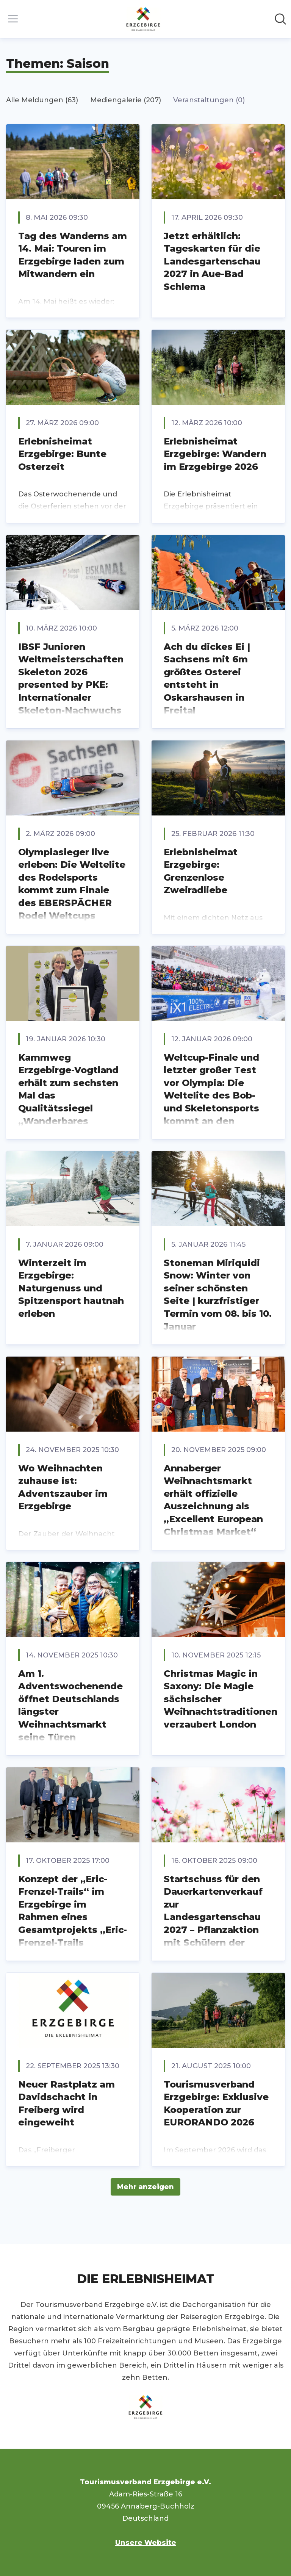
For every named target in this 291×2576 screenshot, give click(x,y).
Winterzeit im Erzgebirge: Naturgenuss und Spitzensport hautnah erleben (71, 1288)
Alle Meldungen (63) (42, 100)
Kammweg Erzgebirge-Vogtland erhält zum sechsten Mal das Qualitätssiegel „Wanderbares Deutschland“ (68, 1095)
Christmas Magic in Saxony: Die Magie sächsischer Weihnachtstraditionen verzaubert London (220, 1699)
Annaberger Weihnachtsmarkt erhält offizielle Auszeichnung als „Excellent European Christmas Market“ (213, 1500)
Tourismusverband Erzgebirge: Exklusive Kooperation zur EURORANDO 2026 (216, 2103)
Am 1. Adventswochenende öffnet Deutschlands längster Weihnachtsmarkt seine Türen (70, 1705)
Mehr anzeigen (145, 2187)
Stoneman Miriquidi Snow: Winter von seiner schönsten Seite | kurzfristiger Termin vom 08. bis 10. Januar (218, 1294)
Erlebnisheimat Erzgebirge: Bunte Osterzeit (62, 454)
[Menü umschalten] (13, 19)
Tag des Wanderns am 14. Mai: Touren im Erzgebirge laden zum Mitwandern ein (72, 255)
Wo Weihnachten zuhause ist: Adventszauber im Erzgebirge (63, 1487)
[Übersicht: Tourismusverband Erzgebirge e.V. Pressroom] (143, 19)
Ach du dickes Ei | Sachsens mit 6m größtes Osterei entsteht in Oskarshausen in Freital (207, 678)
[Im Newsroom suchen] (280, 19)
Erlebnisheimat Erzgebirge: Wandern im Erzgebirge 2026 (215, 454)
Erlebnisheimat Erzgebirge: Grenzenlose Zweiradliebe (201, 871)
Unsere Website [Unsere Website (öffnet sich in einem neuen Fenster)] (145, 2542)
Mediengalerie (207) (125, 100)
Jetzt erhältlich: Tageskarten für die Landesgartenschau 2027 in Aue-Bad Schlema (212, 261)
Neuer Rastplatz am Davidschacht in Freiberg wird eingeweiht (66, 2103)
